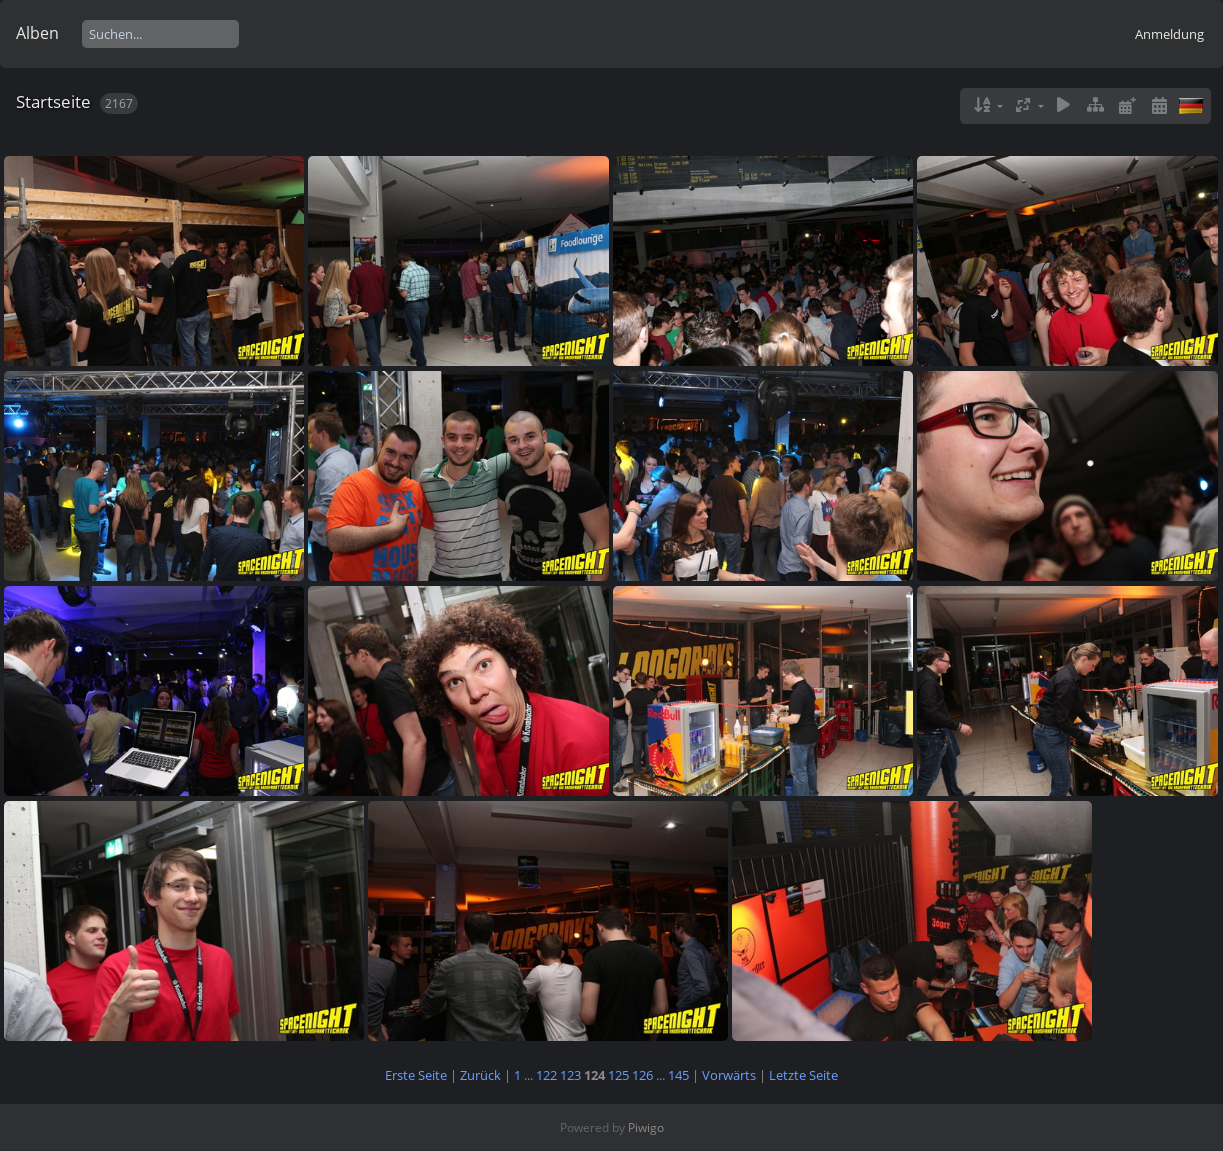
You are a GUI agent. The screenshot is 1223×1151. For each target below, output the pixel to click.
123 (570, 1075)
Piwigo (646, 1127)
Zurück (480, 1075)
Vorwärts (729, 1075)
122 (546, 1075)
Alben (37, 33)
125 (618, 1075)
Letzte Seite (803, 1075)
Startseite (53, 101)
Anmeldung (1169, 34)
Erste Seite (416, 1075)
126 (642, 1075)
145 (678, 1075)
